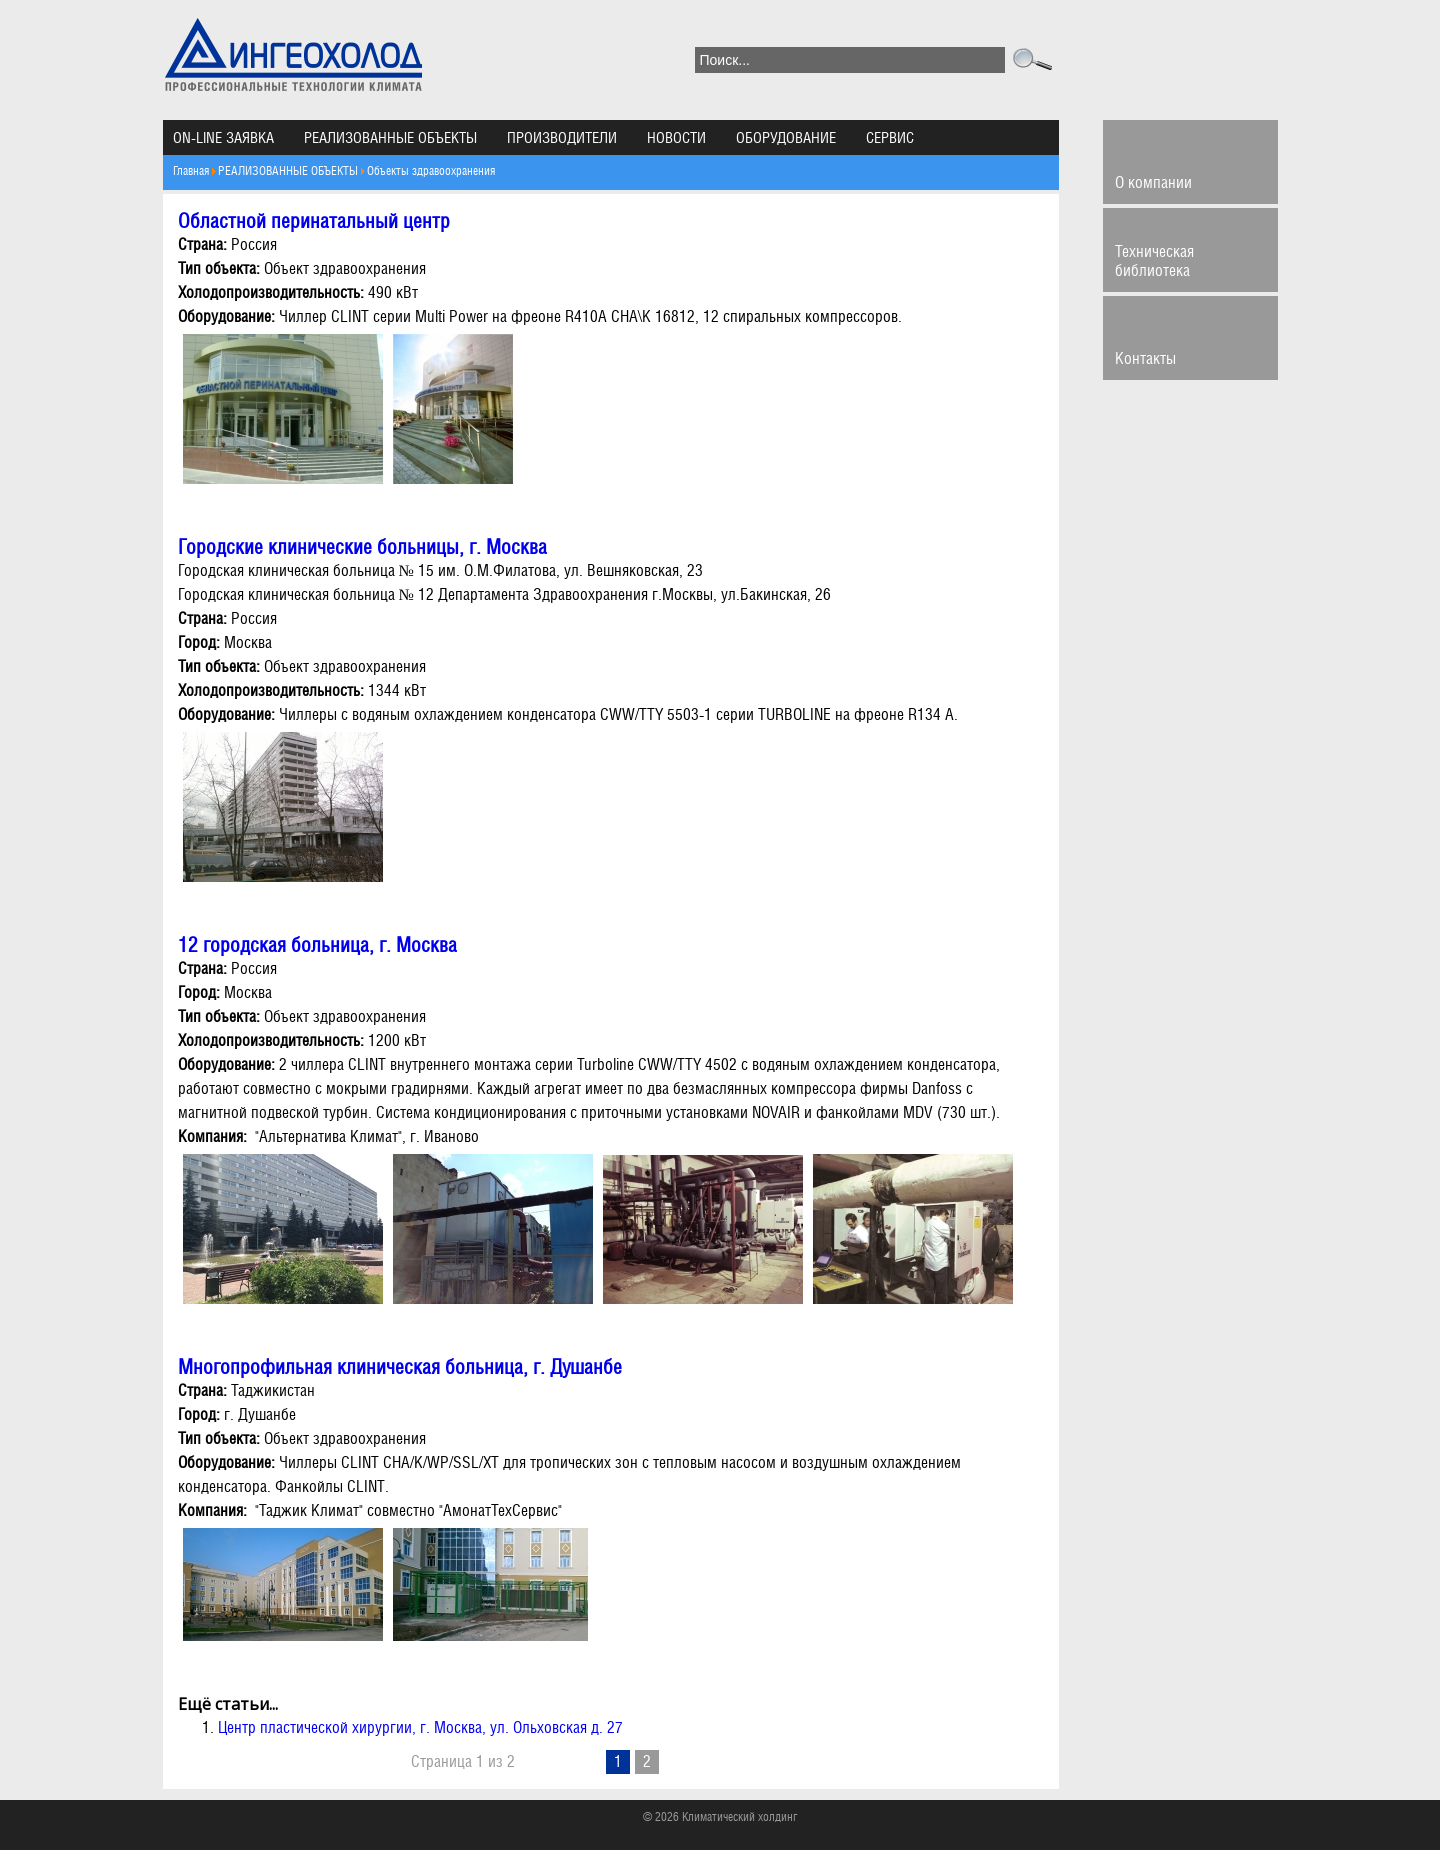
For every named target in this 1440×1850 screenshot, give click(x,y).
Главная (191, 171)
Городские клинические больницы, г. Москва (362, 547)
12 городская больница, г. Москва (317, 945)
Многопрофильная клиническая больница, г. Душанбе (400, 1367)
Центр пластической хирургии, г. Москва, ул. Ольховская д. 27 (420, 1727)
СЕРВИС (890, 137)
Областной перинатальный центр (314, 221)
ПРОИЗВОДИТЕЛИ (562, 137)
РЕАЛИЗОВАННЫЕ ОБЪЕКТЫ (390, 137)
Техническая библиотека (1154, 261)
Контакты (1145, 358)
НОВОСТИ (676, 137)
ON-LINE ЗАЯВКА (223, 137)
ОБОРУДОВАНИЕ (786, 137)
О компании (1153, 182)
